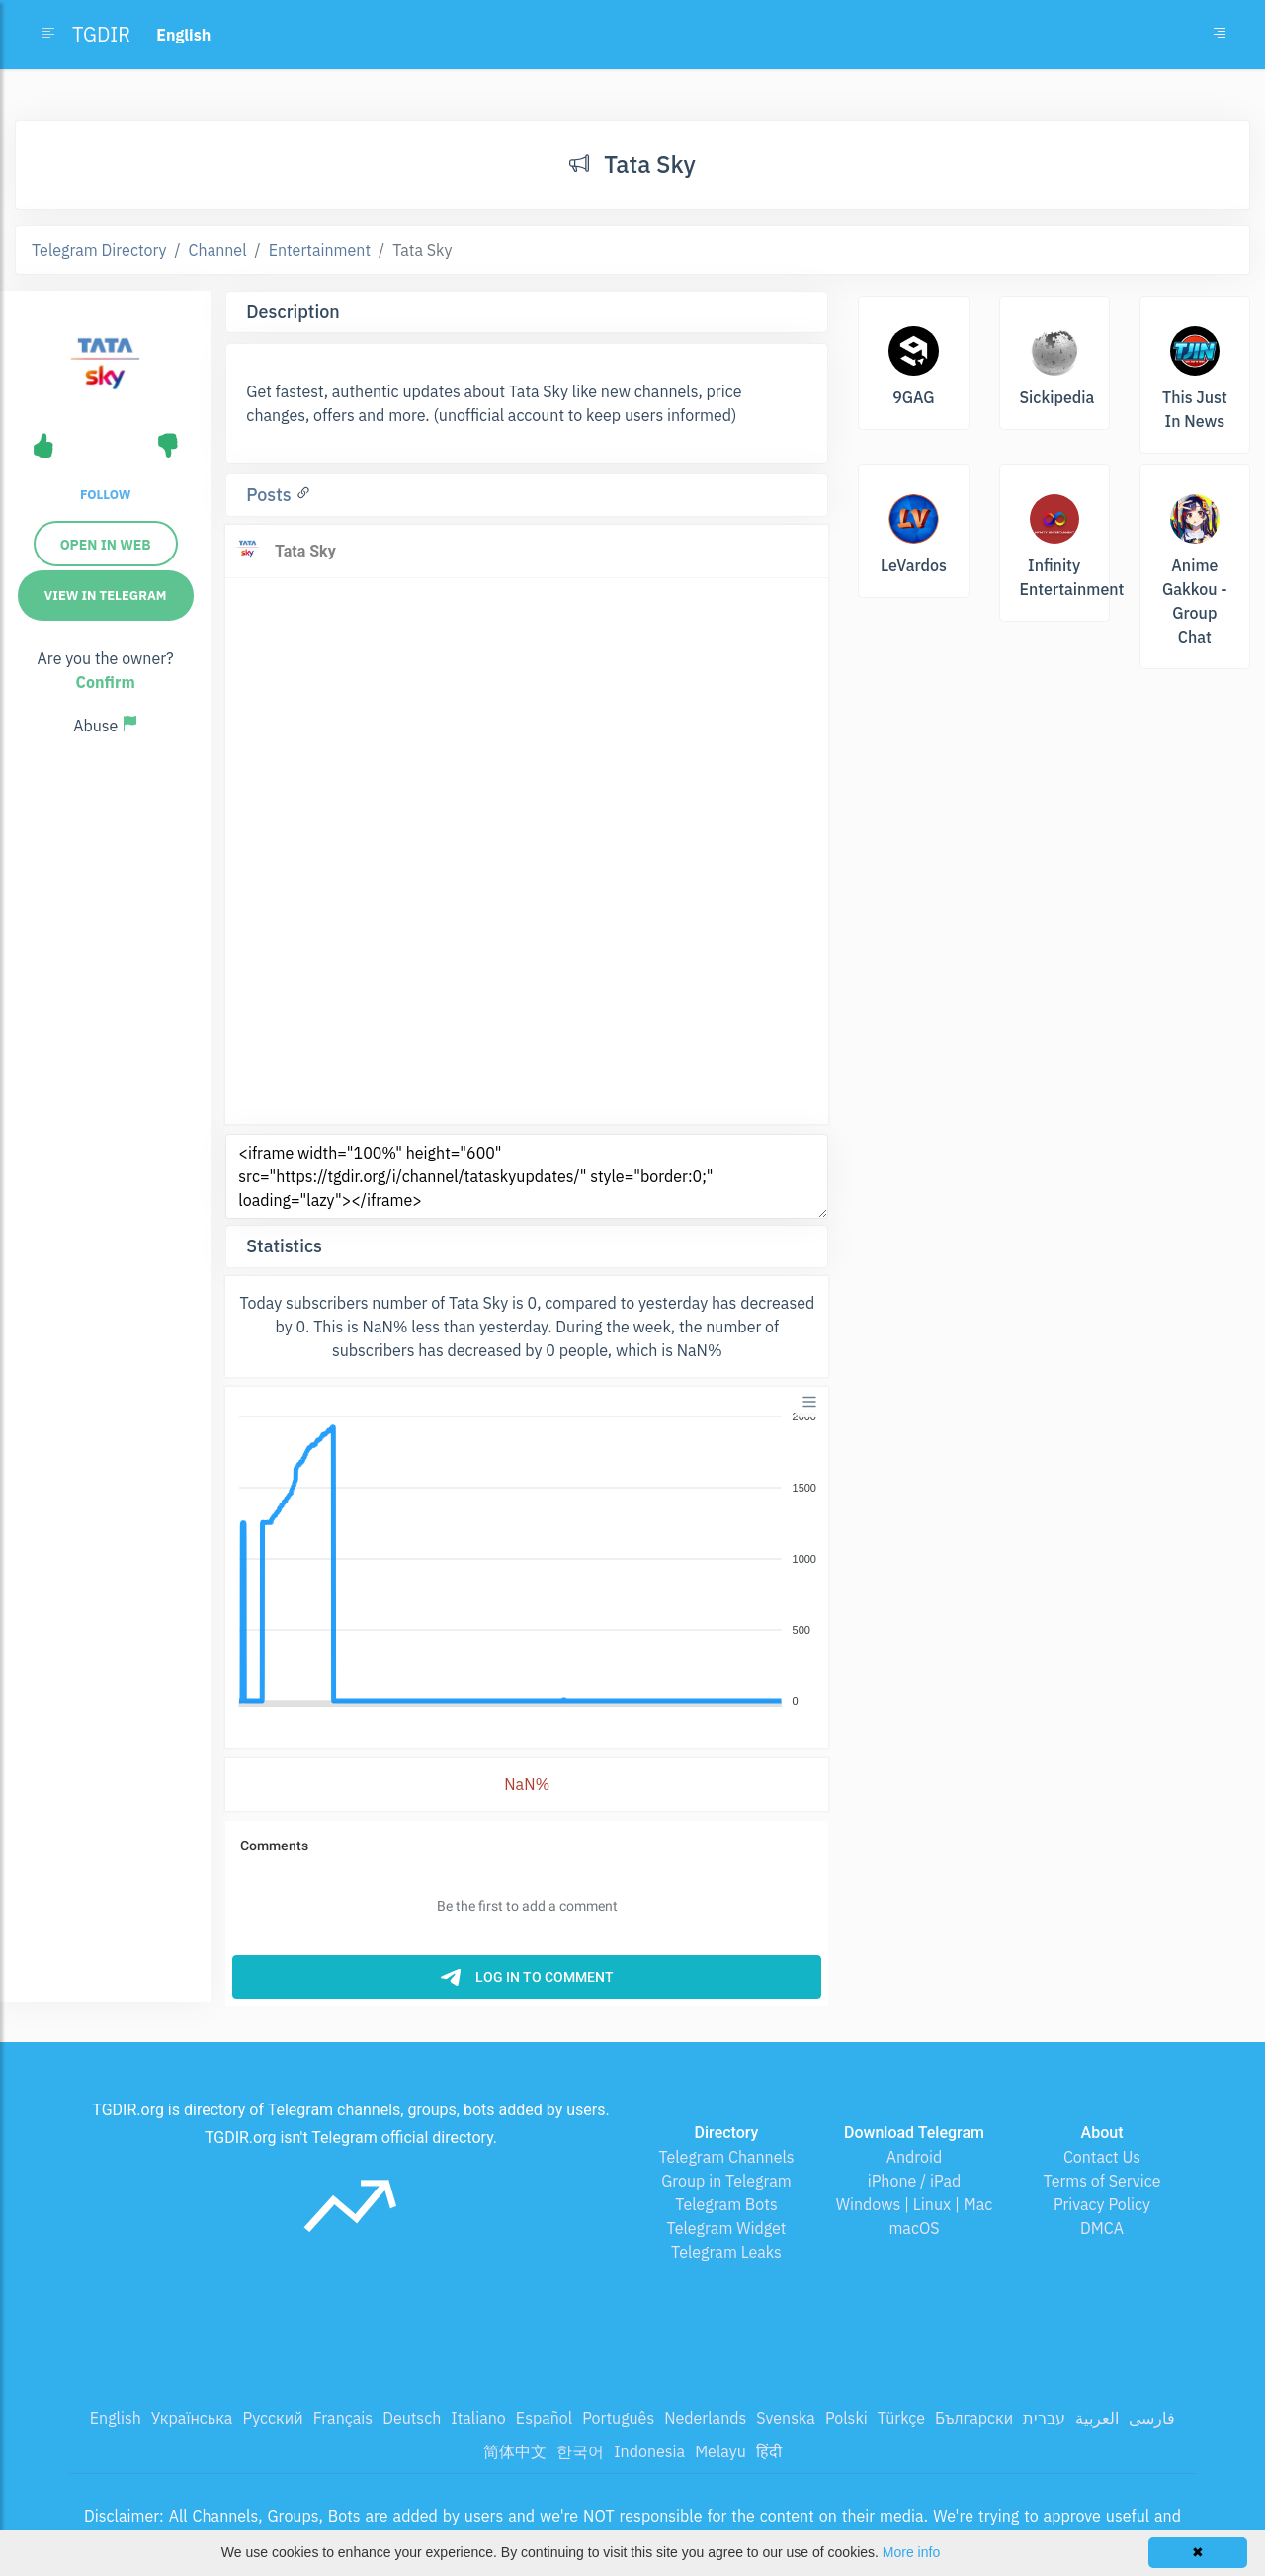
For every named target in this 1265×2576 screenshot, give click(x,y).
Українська (192, 2418)
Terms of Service (1102, 2180)
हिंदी (769, 2451)
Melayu (720, 2451)
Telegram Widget (727, 2228)
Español (544, 2418)
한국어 (580, 2451)
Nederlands (705, 2418)
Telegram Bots (726, 2204)
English (115, 2418)
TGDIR (101, 34)
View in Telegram (105, 595)
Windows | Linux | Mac (914, 2204)
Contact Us (1101, 2157)
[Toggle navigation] (1219, 34)
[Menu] (809, 1402)
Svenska (785, 2418)
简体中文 (515, 2451)
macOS (913, 2228)
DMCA (1102, 2228)
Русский (272, 2418)
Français (343, 2418)
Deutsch (411, 2418)
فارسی (1152, 2418)
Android (914, 2157)
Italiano (478, 2418)
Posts (270, 494)
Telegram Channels (726, 2157)
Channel (218, 250)
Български (974, 2418)
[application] (526, 1560)
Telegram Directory (99, 250)
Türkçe (901, 2418)
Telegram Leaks (726, 2252)
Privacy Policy (1102, 2204)
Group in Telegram (726, 2180)
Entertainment (320, 250)
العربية (1097, 2418)
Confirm (105, 682)
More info (911, 2552)
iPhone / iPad (915, 2180)
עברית (1044, 2418)
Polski (846, 2418)
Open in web (105, 545)
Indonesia (649, 2451)
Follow (105, 494)
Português (618, 2418)
